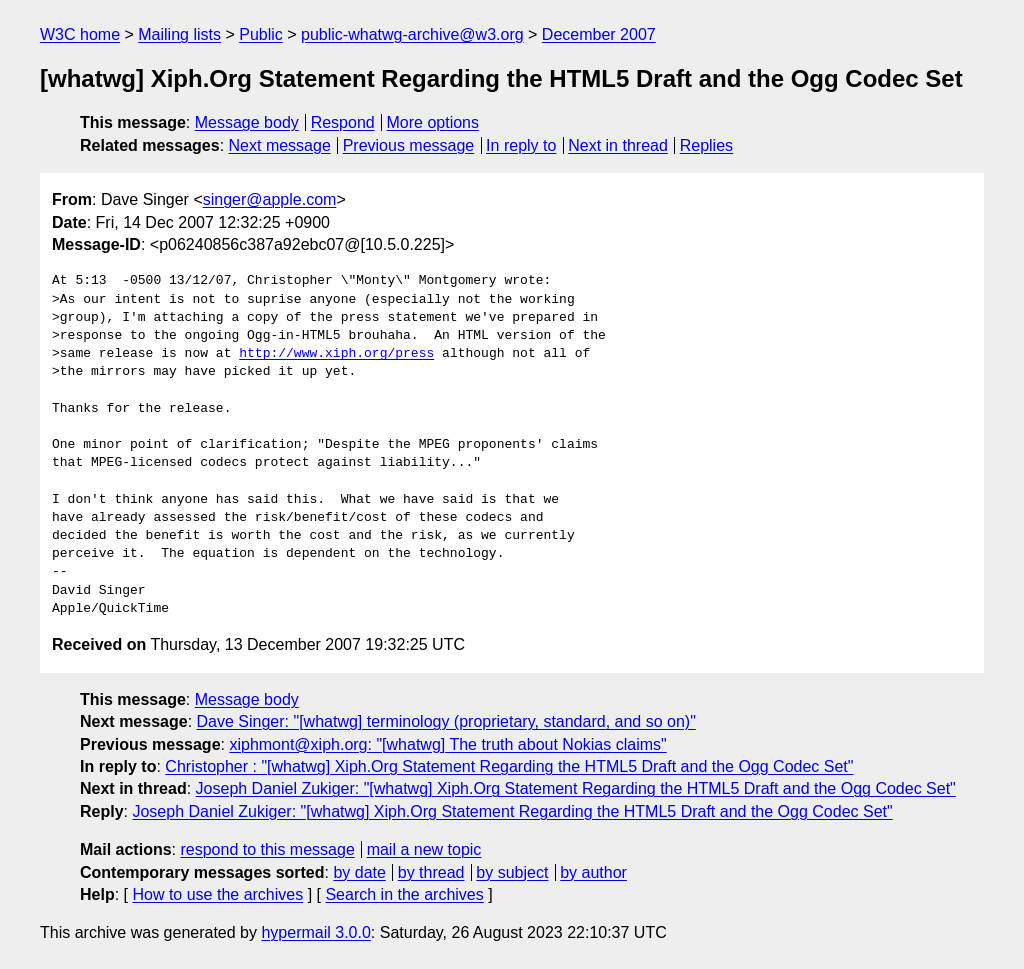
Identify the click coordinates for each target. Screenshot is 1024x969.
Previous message (409, 145)
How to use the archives (217, 894)
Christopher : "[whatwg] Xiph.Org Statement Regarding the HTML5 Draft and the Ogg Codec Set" (509, 766)
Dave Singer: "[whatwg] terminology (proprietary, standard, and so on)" (446, 721)
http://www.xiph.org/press (336, 354)
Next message (280, 145)
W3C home (80, 34)
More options (433, 122)
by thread (431, 872)
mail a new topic (424, 849)
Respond (343, 122)
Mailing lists (179, 34)
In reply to (521, 145)
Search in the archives (404, 894)
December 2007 (599, 34)
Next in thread (618, 145)
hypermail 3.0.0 (315, 932)
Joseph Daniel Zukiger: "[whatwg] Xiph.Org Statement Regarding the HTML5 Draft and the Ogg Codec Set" (576, 788)
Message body (247, 122)
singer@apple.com (270, 199)
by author (593, 872)
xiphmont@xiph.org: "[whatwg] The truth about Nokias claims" (447, 744)
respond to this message (267, 849)
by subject (512, 872)
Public (261, 34)
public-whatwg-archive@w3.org (412, 34)
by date (359, 872)
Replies (706, 145)
